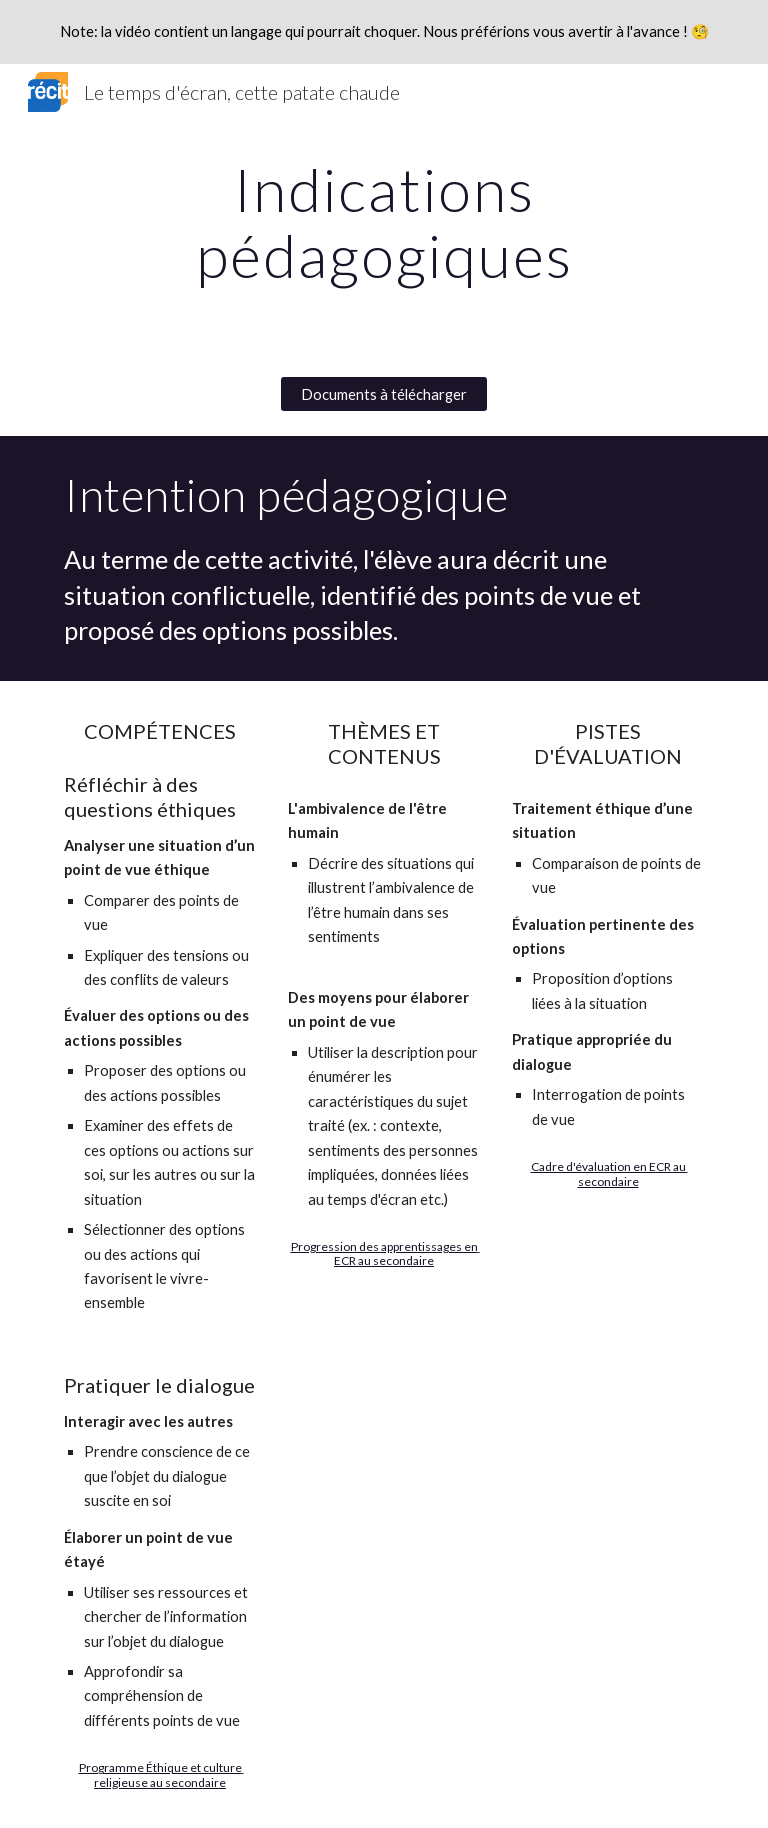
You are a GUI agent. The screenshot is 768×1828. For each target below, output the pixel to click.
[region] (384, 32)
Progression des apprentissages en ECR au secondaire (385, 1253)
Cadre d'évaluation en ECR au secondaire (609, 1173)
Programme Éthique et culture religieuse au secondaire (161, 1774)
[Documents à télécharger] (383, 394)
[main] (383, 222)
